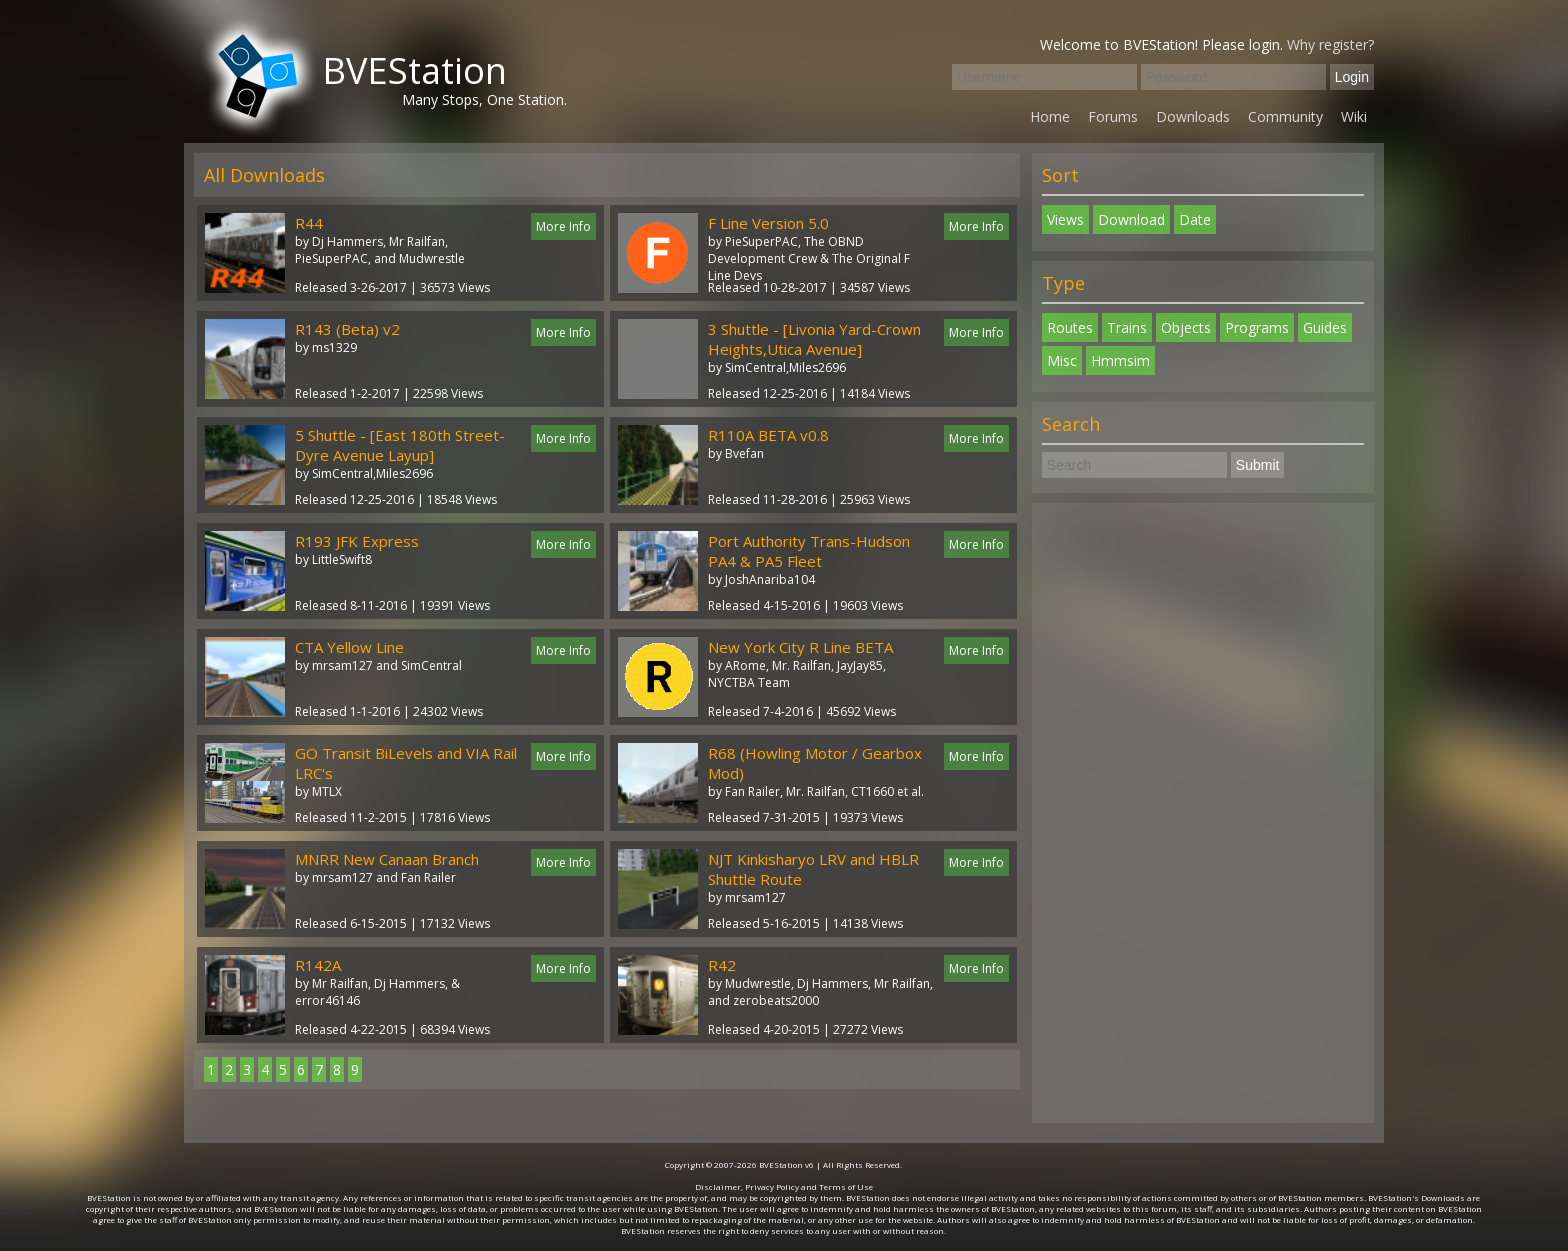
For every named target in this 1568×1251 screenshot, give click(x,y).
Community (1285, 116)
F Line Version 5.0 (768, 223)
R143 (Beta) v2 (347, 329)
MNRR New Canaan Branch (387, 859)
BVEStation (414, 70)
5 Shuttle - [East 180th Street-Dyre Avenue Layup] (400, 445)
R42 (722, 965)
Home (1050, 116)
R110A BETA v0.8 (768, 435)
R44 (309, 223)
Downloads (1193, 116)
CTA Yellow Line (349, 647)
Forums (1113, 116)
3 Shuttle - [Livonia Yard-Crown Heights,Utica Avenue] (814, 339)
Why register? (1330, 44)
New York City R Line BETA (800, 647)
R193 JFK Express (357, 541)
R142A (318, 965)
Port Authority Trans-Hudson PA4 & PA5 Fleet (809, 551)
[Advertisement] (1203, 813)
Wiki (1354, 116)
